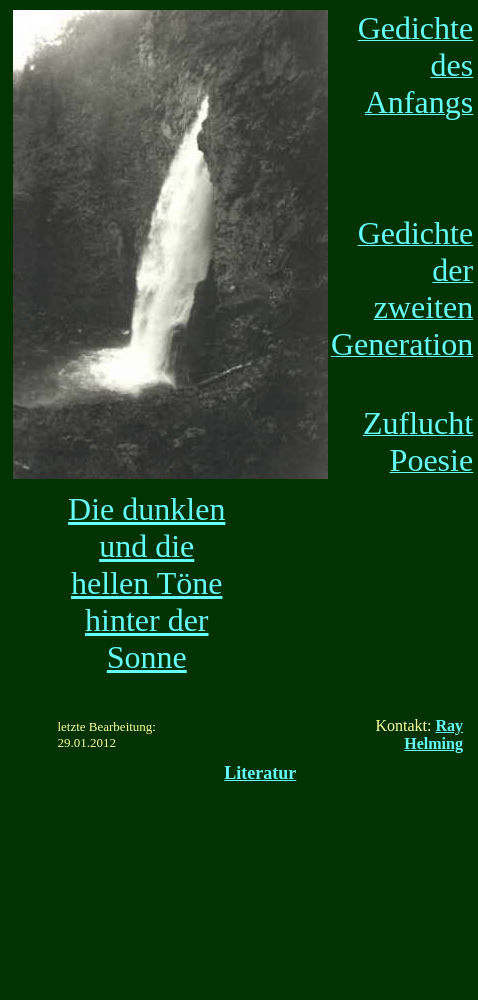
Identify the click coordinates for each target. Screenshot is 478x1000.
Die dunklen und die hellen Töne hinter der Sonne (146, 583)
